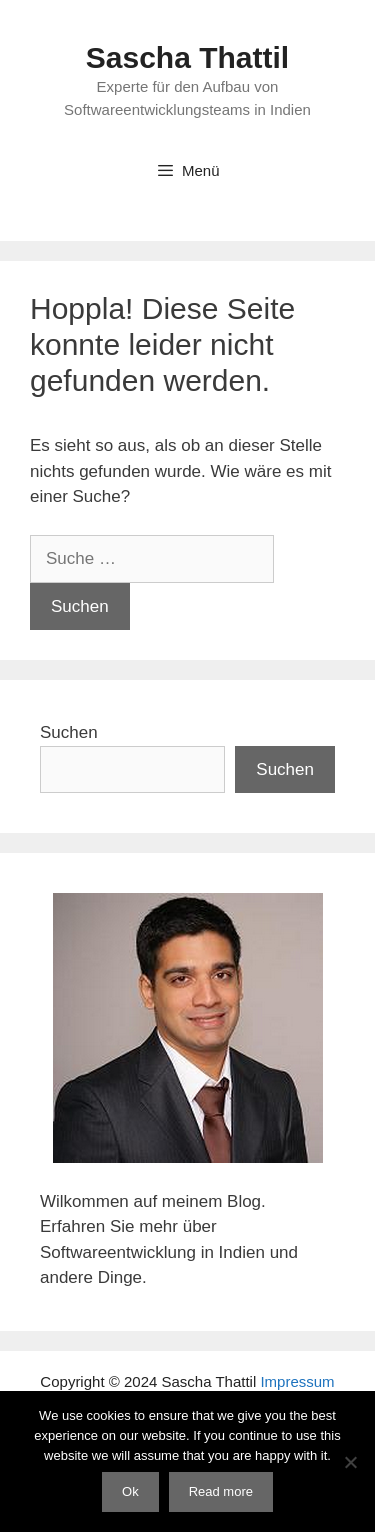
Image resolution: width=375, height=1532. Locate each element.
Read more (221, 1491)
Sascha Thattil (187, 57)
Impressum (297, 1381)
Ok (130, 1491)
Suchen (69, 732)
